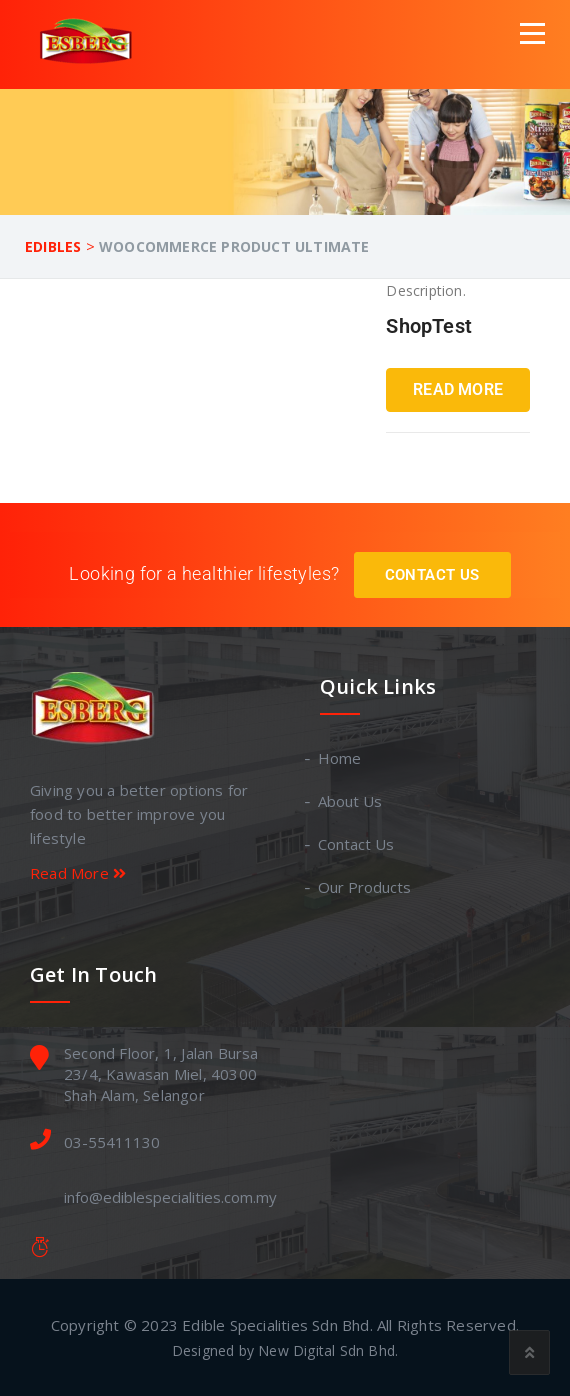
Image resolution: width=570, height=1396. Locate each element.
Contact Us (432, 575)
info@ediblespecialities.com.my (170, 1197)
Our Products (365, 887)
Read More (458, 389)
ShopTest (429, 326)
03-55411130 (112, 1142)
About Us (351, 801)
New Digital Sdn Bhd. (328, 1350)
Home (340, 758)
